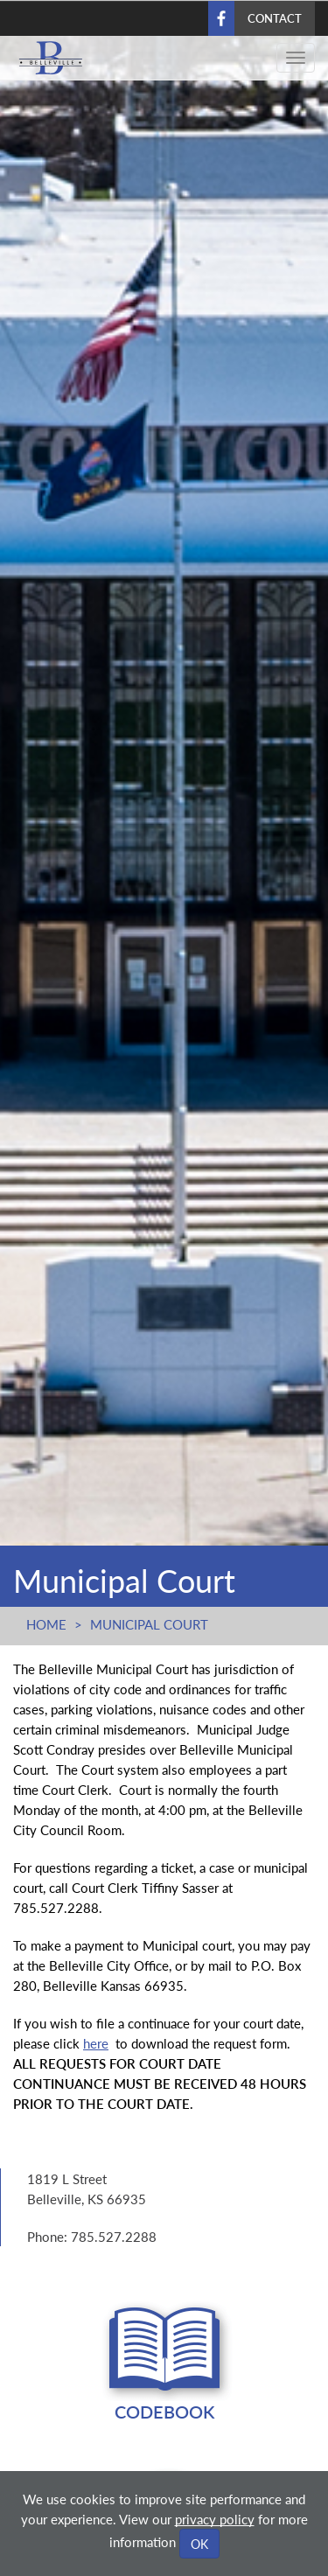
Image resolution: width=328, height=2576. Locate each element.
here (95, 2043)
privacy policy (215, 2519)
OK (199, 2543)
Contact (275, 18)
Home (46, 1624)
